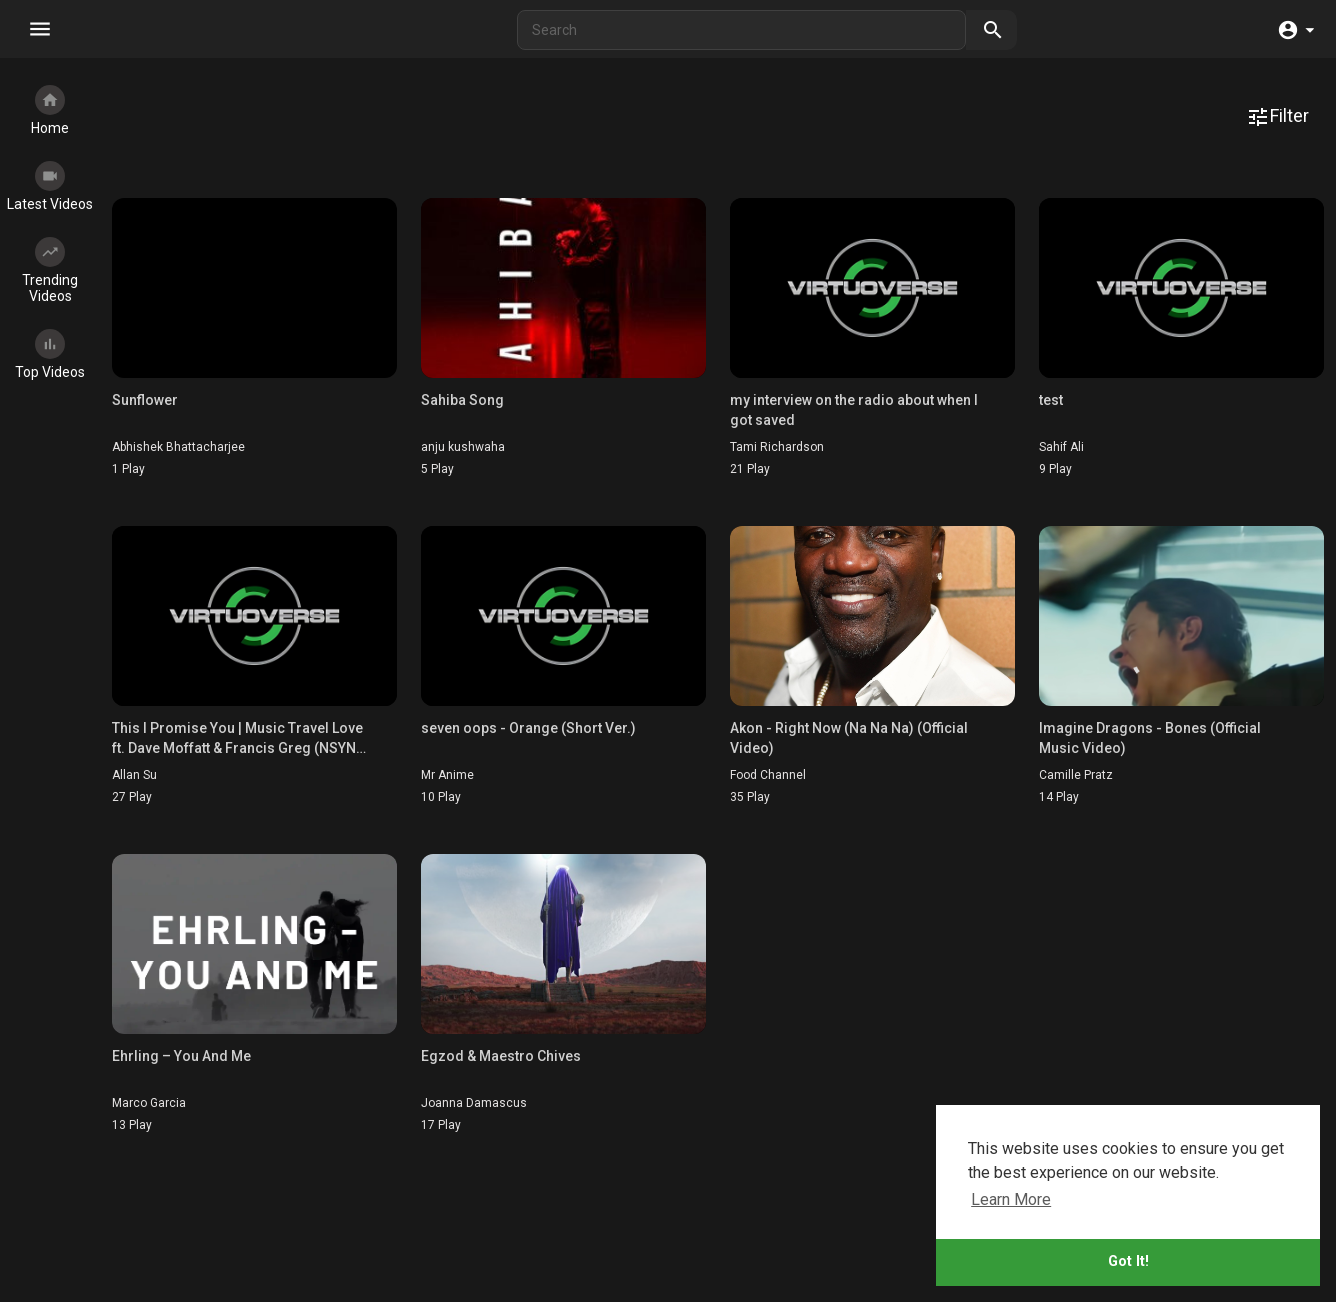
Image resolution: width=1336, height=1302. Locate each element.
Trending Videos (50, 270)
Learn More (1011, 1199)
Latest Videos (50, 186)
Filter (1277, 117)
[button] (1295, 39)
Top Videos (50, 354)
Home (50, 110)
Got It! (1128, 1261)
